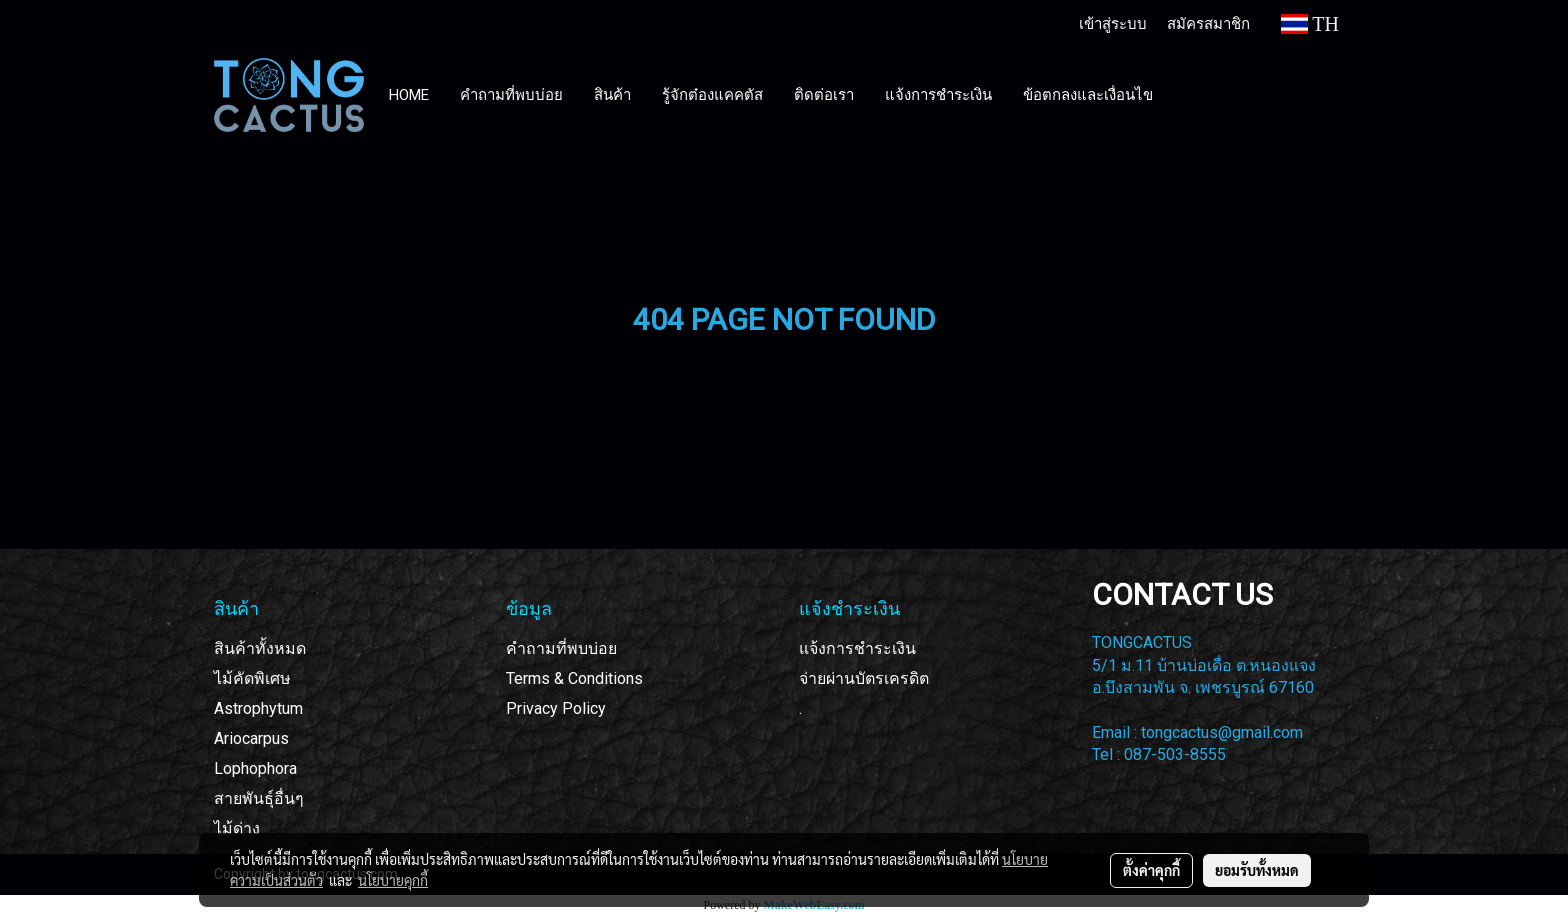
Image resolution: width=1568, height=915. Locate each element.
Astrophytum (258, 708)
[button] (1187, 95)
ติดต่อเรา (824, 95)
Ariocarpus (251, 738)
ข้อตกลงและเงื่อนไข (1088, 95)
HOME (409, 95)
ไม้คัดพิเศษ (252, 678)
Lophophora (255, 768)
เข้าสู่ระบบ (1113, 23)
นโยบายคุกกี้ (393, 880)
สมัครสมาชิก (1208, 23)
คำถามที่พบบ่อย (511, 95)
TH (1310, 24)
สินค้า (612, 95)
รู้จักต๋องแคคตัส (712, 95)
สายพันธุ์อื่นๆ (259, 798)
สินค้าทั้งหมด (260, 648)
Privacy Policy (556, 708)
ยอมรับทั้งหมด (1257, 870)
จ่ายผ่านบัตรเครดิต (864, 678)
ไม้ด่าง (237, 828)
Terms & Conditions (574, 678)
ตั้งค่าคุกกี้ (1151, 870)
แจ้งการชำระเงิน (938, 95)
